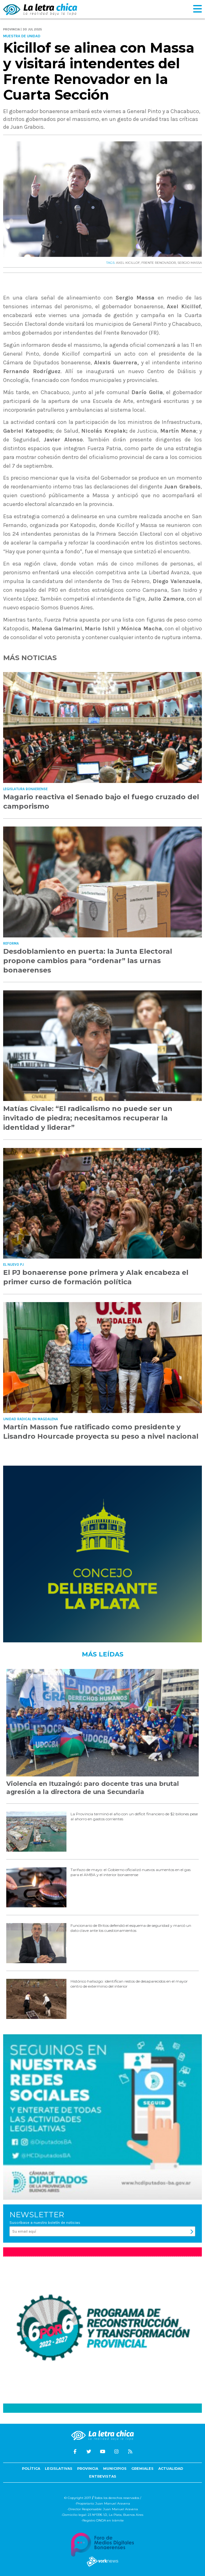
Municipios (115, 2468)
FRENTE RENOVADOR (158, 263)
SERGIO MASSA (189, 263)
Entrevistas (102, 2476)
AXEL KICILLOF (128, 263)
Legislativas (58, 2468)
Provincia (87, 2468)
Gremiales (142, 2468)
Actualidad (170, 2468)
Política (31, 2468)
